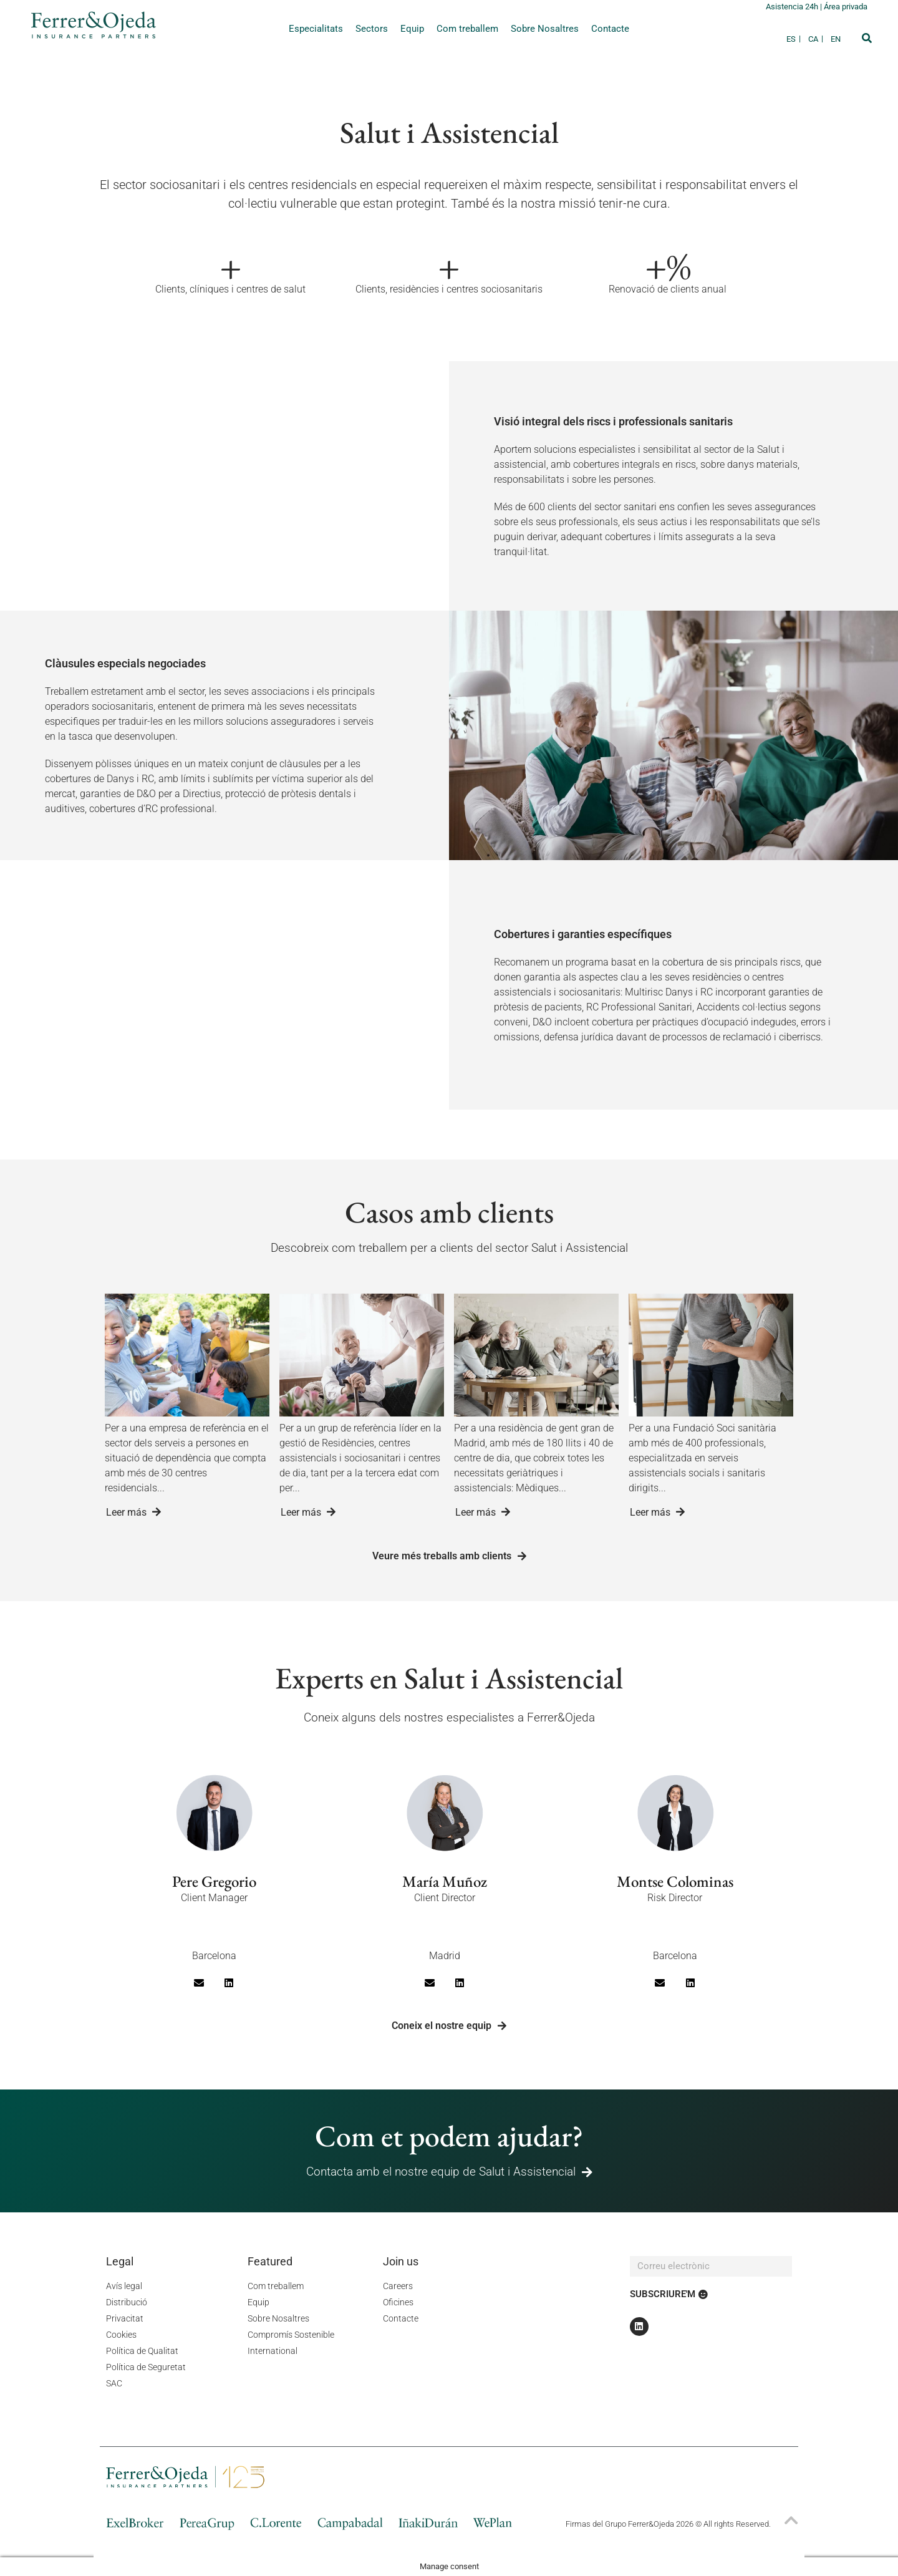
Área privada (845, 6)
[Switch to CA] (816, 38)
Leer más (133, 1512)
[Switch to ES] (794, 38)
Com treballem (467, 28)
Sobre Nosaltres (545, 28)
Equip (412, 28)
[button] (867, 38)
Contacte (610, 28)
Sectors (371, 28)
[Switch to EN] (836, 38)
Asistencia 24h (793, 6)
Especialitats (316, 28)
